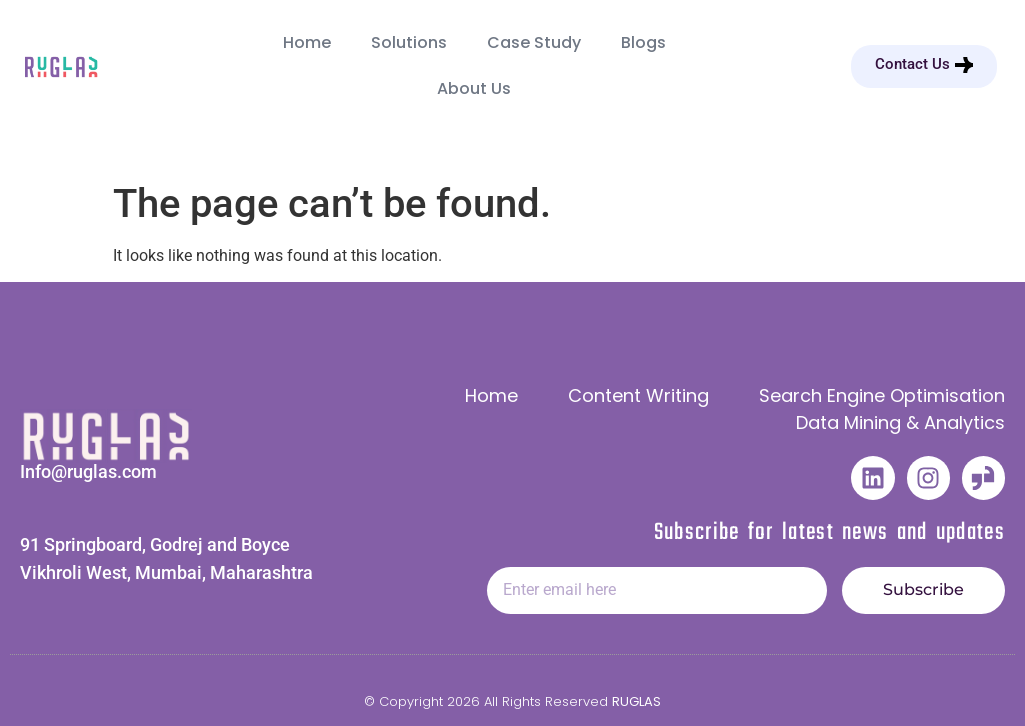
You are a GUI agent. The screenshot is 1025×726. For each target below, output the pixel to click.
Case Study (534, 42)
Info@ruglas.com (88, 471)
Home (307, 42)
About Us (474, 88)
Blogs (643, 42)
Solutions (409, 42)
